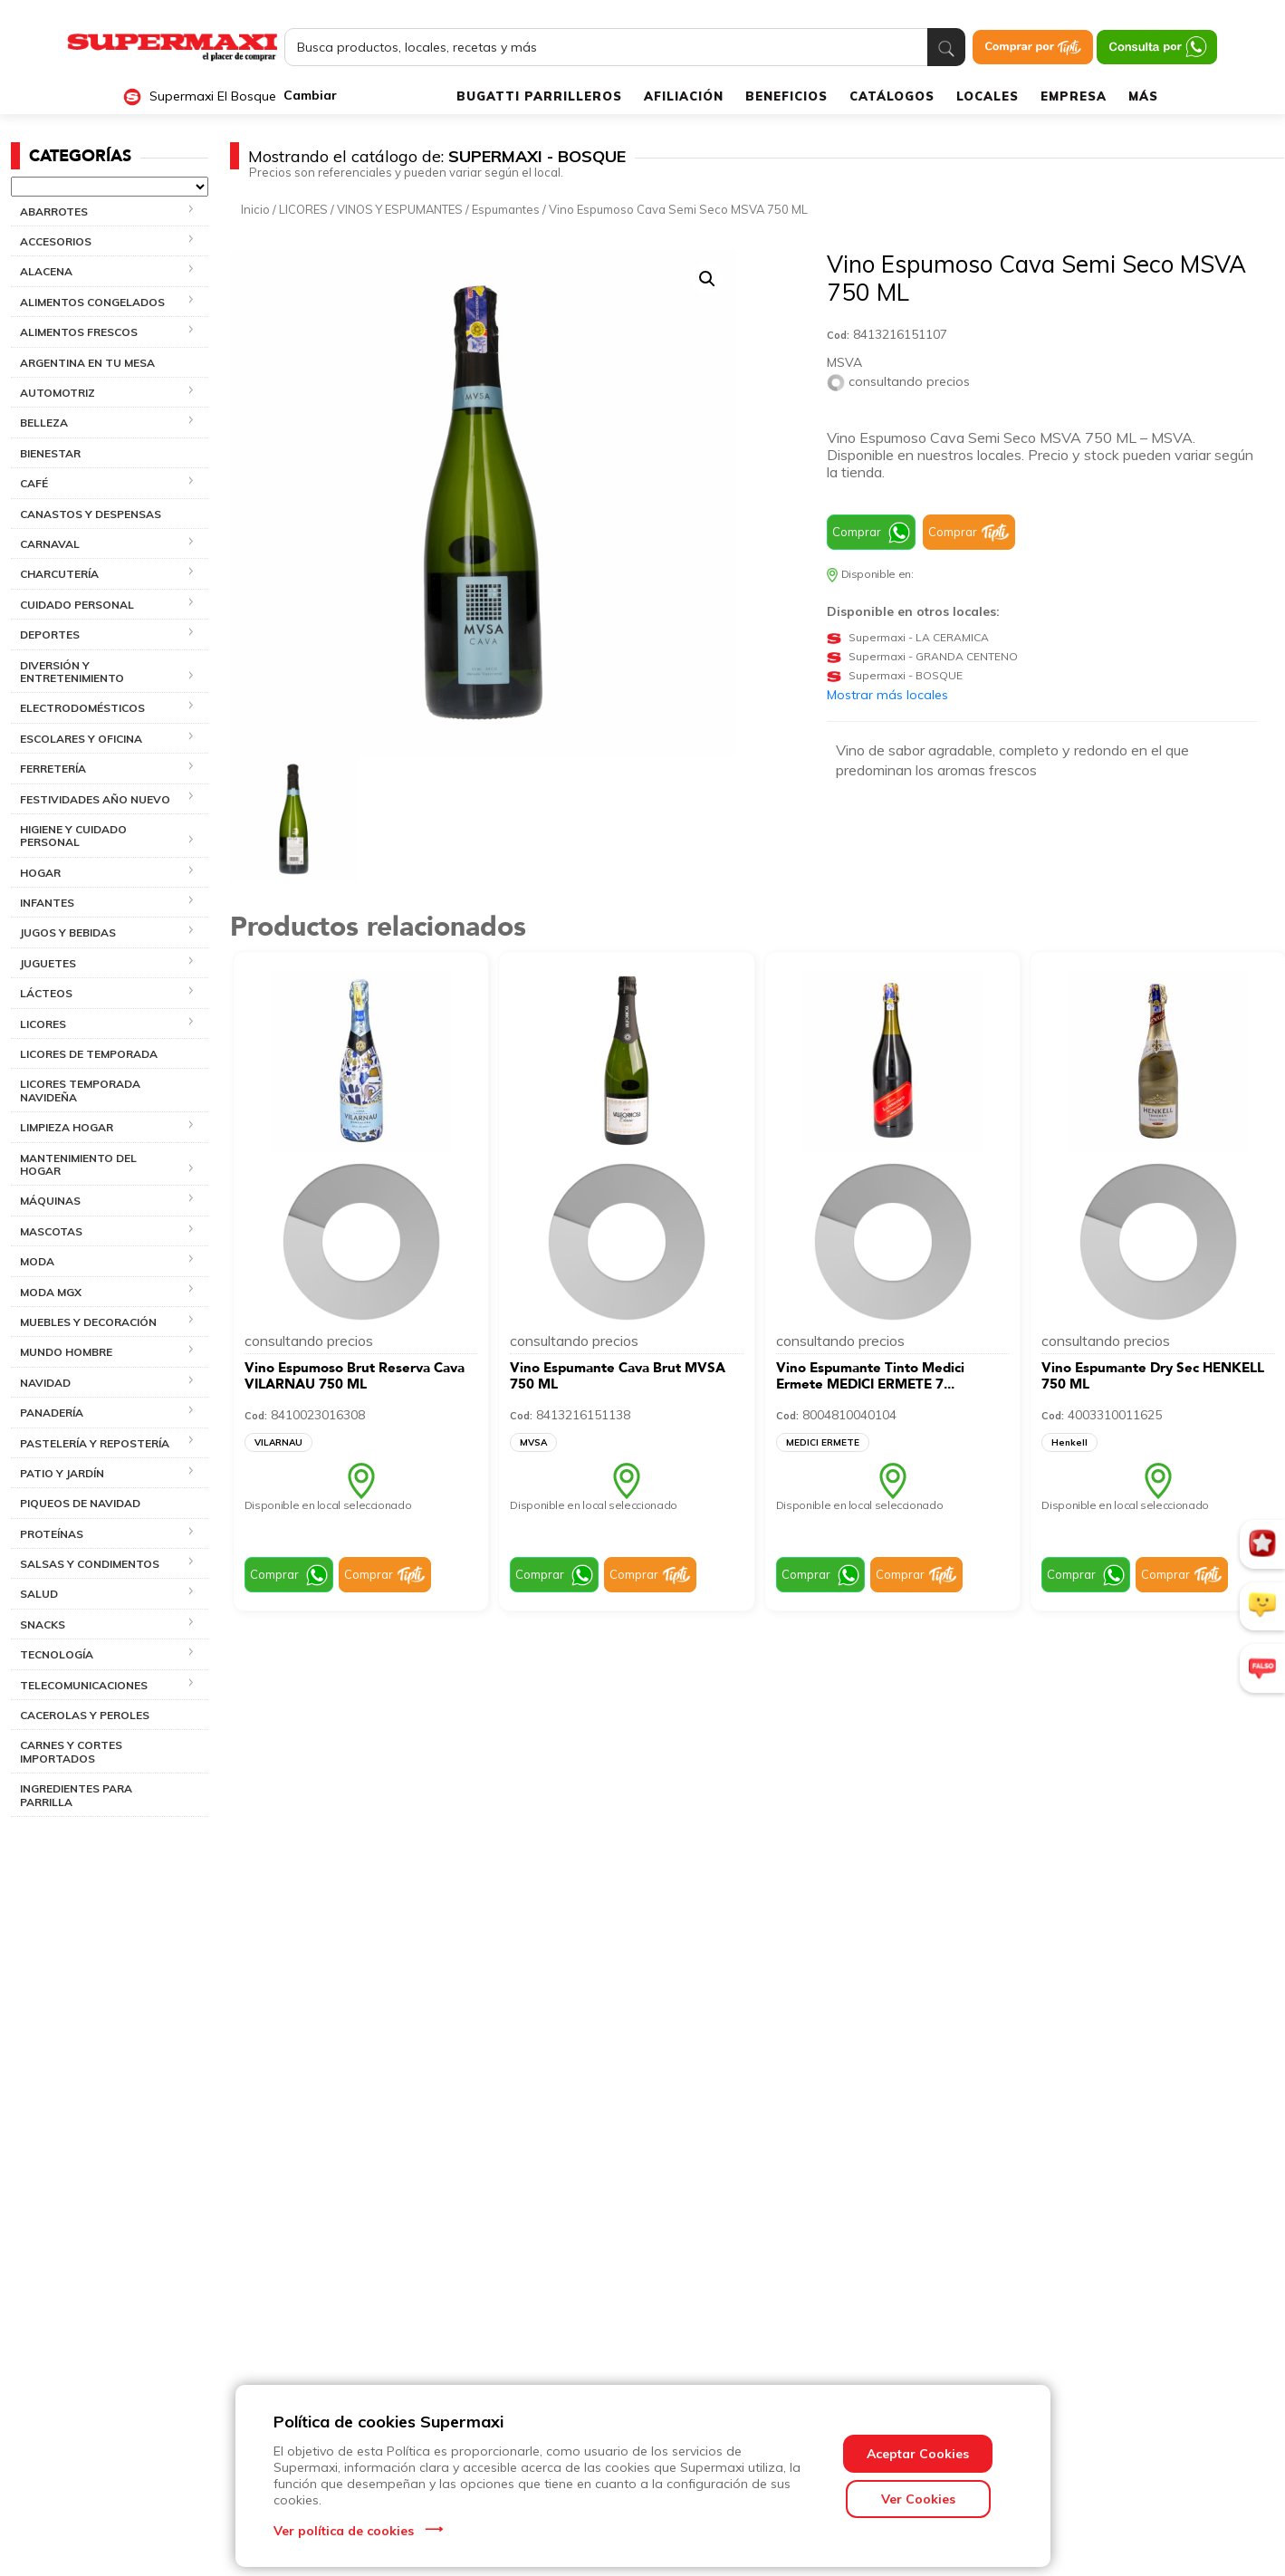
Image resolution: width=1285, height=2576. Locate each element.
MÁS (1143, 96)
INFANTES (47, 902)
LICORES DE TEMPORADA (89, 1054)
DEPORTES (50, 634)
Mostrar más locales (887, 695)
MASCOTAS (51, 1231)
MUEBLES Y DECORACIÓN (88, 1322)
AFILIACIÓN (684, 96)
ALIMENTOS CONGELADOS (92, 302)
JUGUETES (48, 963)
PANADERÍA (51, 1412)
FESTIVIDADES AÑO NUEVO (95, 799)
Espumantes (506, 209)
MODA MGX (51, 1292)
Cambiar (310, 95)
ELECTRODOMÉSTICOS (82, 708)
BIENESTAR (50, 453)
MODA (37, 1261)
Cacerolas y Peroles (84, 1715)
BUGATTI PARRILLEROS (539, 96)
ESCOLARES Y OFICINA (81, 738)
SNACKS (42, 1624)
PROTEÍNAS (51, 1534)
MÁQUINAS (50, 1200)
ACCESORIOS (55, 241)
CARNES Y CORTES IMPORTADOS (71, 1751)
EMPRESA (1073, 96)
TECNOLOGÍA (56, 1654)
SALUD (39, 1593)
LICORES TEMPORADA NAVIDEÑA (80, 1090)
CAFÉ (34, 483)
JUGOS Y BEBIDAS (68, 932)
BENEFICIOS (786, 96)
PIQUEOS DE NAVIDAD (80, 1503)
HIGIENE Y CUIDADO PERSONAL (73, 835)
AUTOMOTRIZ (57, 392)
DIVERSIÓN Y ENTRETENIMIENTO (72, 671)
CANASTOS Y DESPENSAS (90, 514)
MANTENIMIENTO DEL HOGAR (78, 1164)
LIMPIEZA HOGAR (66, 1127)
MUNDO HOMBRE (66, 1352)
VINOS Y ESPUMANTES (400, 209)
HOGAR (40, 872)
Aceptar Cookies (918, 2454)
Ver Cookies (918, 2499)
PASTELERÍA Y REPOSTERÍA (94, 1443)
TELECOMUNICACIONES (84, 1685)
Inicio (255, 209)
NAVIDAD (45, 1382)
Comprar (856, 531)
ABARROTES (54, 211)
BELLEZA (44, 422)
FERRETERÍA (53, 768)
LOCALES (987, 96)
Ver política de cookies (343, 2531)
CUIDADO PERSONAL (77, 604)
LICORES (43, 1024)
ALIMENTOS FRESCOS (79, 332)
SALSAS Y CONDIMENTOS (89, 1564)
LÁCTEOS (46, 993)
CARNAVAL (50, 544)
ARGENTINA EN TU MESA (87, 363)
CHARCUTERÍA (59, 574)
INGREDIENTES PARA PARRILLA (76, 1795)
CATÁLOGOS (892, 96)
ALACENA (46, 271)
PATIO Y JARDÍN (62, 1473)
